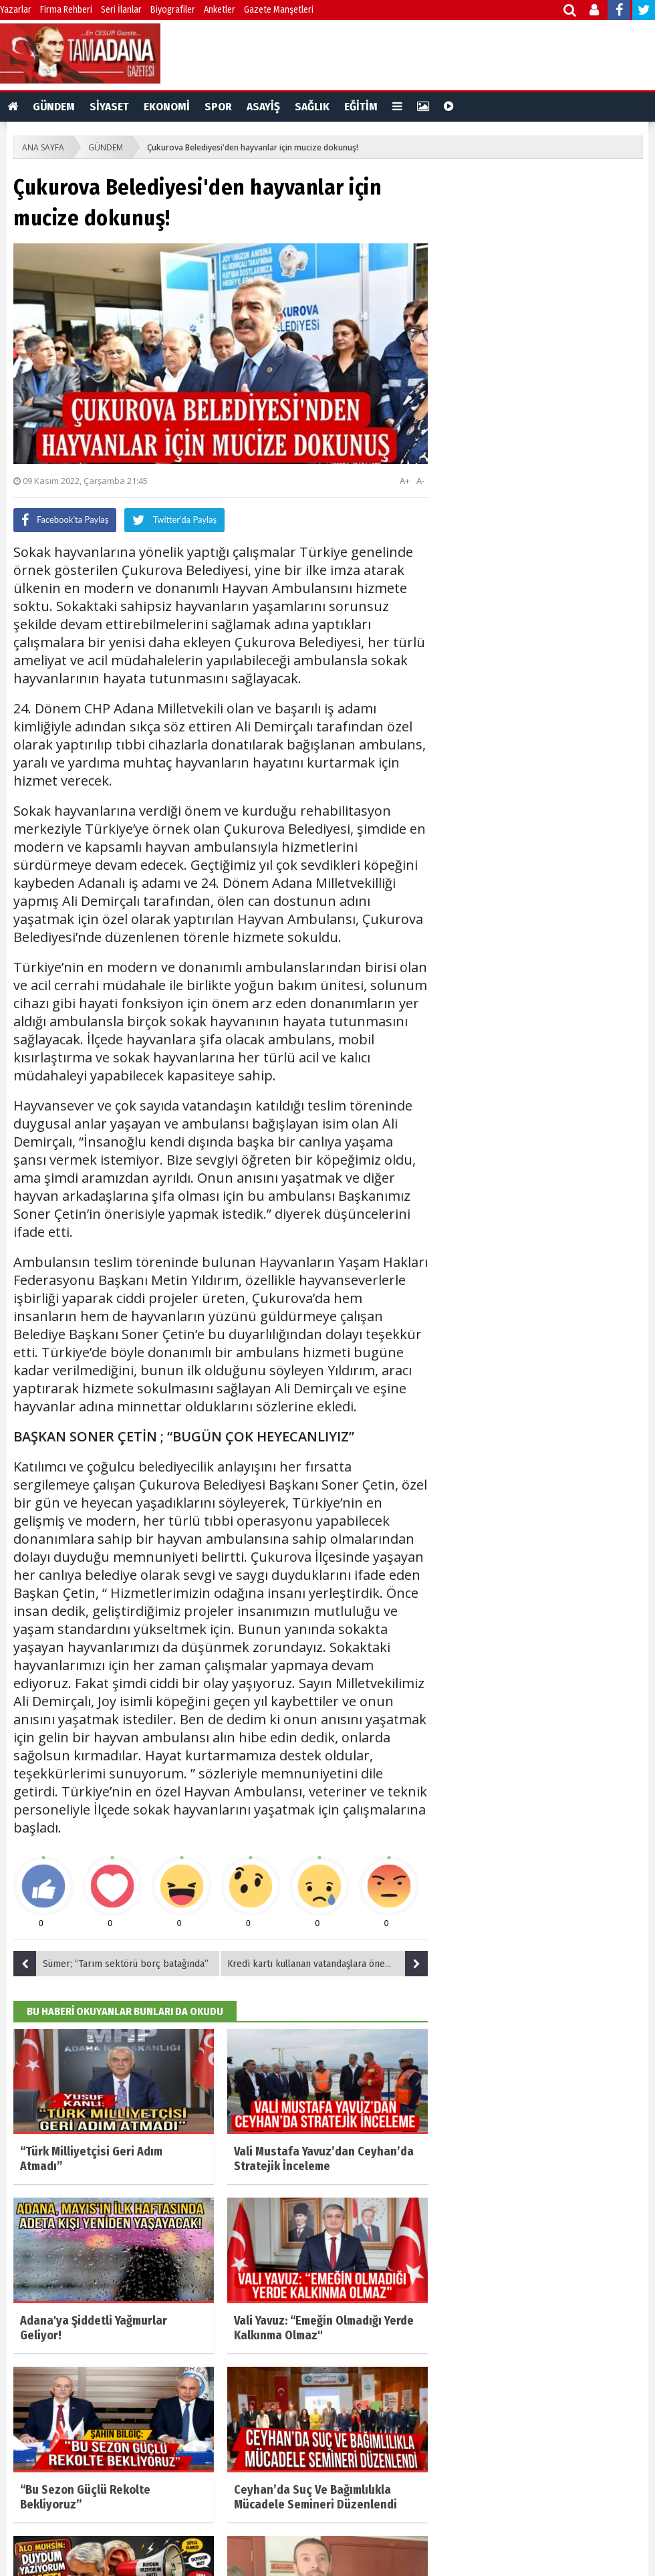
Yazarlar (15, 9)
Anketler (219, 9)
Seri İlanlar (121, 9)
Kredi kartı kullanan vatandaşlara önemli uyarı (327, 1963)
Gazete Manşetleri (278, 9)
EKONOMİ (167, 107)
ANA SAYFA (43, 147)
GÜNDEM (54, 107)
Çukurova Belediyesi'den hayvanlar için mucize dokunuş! (252, 147)
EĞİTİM (361, 107)
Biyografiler (172, 9)
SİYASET (109, 107)
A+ (405, 481)
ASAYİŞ (263, 107)
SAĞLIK (312, 107)
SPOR (218, 107)
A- (420, 481)
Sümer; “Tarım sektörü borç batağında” (111, 1963)
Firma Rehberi (66, 9)
